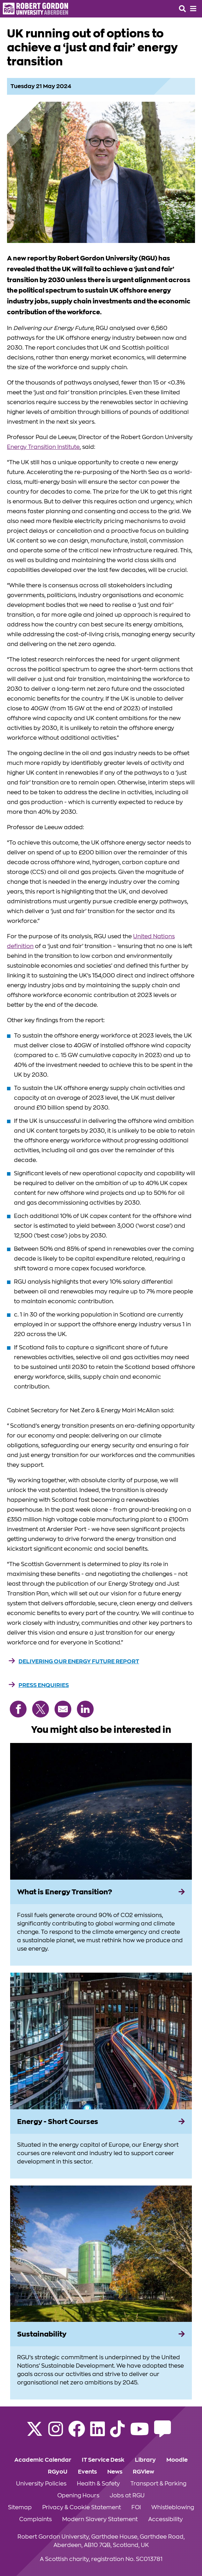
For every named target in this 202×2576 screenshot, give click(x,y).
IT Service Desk (103, 2460)
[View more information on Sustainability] (101, 2254)
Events (87, 2472)
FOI (136, 2507)
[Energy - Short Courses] (101, 2121)
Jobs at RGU (127, 2495)
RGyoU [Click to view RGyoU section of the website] (57, 2472)
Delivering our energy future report (79, 1661)
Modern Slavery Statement (100, 2519)
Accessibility (165, 2519)
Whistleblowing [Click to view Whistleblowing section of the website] (172, 2507)
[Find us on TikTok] (117, 2433)
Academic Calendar (42, 2460)
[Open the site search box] (182, 8)
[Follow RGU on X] (34, 2433)
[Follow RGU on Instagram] (55, 2433)
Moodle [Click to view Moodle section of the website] (177, 2460)
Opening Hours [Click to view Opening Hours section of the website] (78, 2495)
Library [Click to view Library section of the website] (145, 2460)
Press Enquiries (44, 1685)
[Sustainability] (101, 2334)
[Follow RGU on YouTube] (139, 2433)
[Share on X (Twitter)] (40, 1709)
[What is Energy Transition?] (101, 1892)
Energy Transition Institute (43, 447)
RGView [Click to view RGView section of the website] (143, 2472)
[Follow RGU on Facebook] (76, 2433)
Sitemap (20, 2507)
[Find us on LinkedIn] (97, 2433)
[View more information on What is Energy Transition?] (101, 1811)
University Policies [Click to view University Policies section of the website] (41, 2484)
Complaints (35, 2519)
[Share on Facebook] (18, 1709)
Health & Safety (98, 2484)
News (114, 2472)
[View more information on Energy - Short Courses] (101, 2041)
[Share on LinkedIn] (85, 1709)
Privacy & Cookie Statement (81, 2507)
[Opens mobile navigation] (193, 8)
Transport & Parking (158, 2484)
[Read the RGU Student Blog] (162, 2433)
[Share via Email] (63, 1709)
